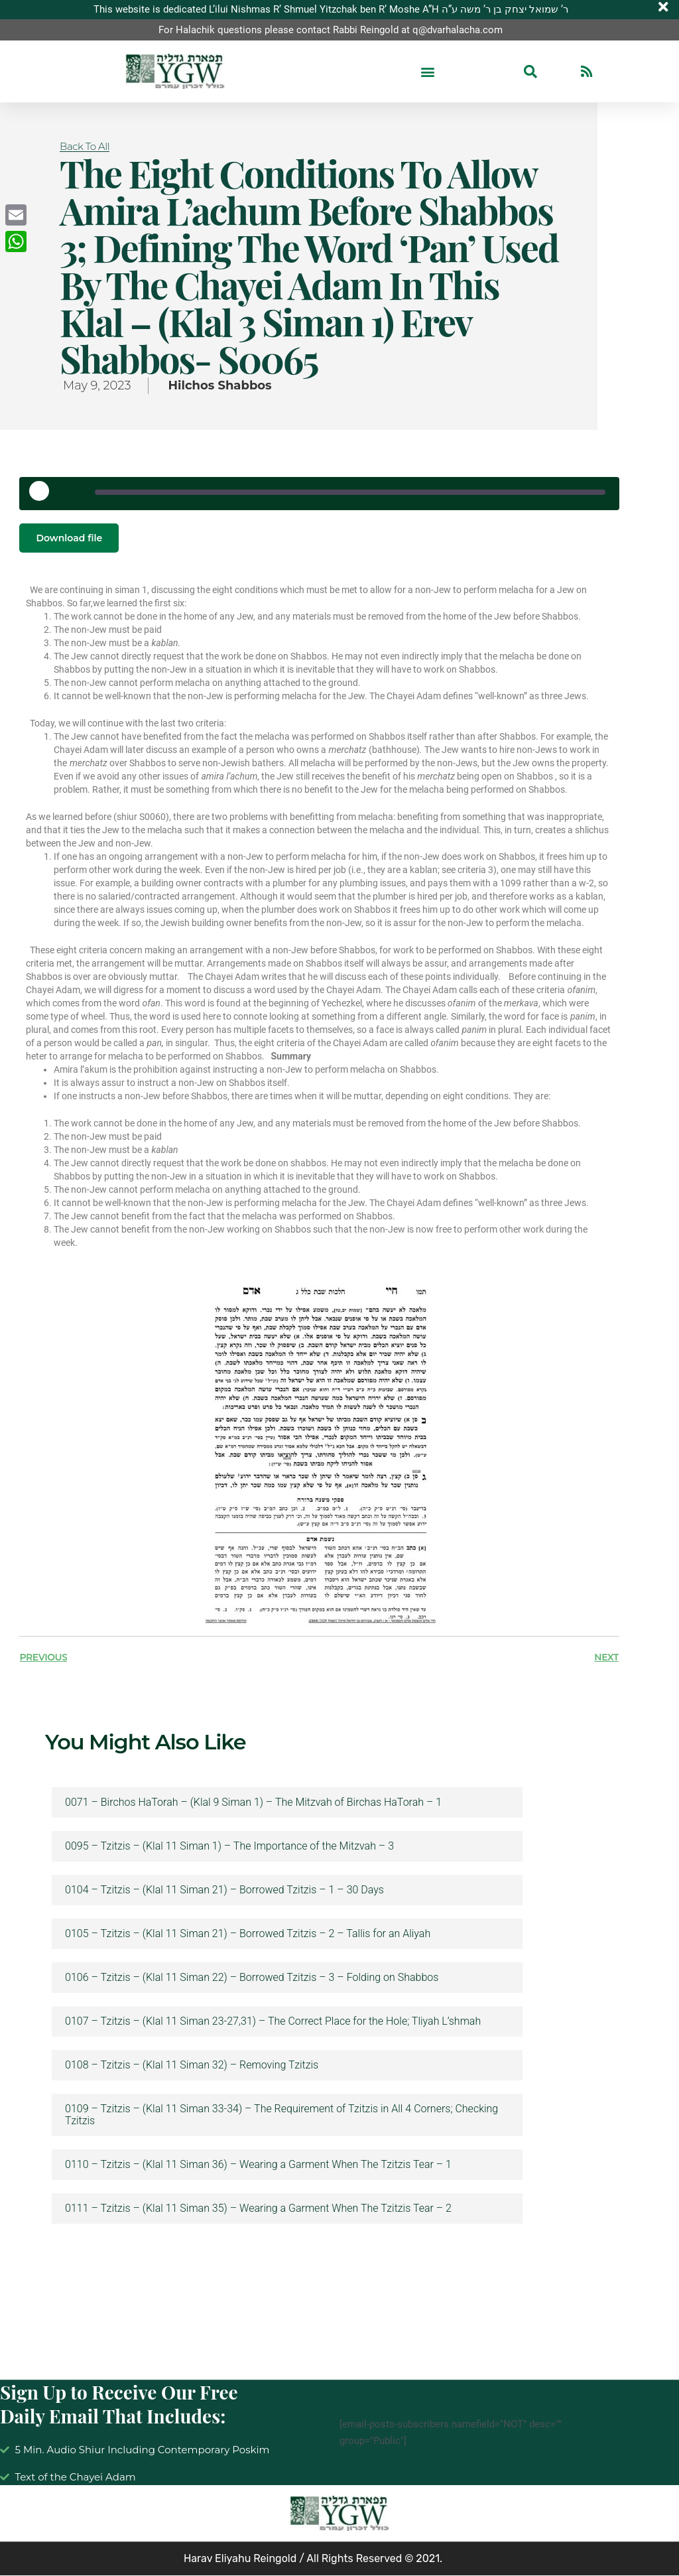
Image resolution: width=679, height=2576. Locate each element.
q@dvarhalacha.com (457, 30)
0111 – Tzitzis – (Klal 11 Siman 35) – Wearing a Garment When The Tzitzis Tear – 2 (258, 2209)
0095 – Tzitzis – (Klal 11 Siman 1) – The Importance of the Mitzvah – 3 (229, 1847)
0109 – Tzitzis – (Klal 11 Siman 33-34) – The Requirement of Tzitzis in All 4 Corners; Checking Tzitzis (281, 2116)
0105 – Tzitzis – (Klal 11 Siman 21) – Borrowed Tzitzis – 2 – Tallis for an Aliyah (247, 1934)
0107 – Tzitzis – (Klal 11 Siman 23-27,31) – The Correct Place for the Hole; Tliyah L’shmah (273, 2022)
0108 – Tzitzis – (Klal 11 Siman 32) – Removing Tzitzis (191, 2066)
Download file (69, 538)
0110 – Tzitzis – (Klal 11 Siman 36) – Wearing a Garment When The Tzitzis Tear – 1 (258, 2165)
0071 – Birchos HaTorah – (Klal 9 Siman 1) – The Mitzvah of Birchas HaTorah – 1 (253, 1803)
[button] (427, 72)
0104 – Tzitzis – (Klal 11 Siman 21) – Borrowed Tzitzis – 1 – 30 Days (224, 1891)
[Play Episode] (43, 495)
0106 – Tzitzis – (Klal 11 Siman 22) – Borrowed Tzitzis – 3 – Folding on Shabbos (251, 1978)
